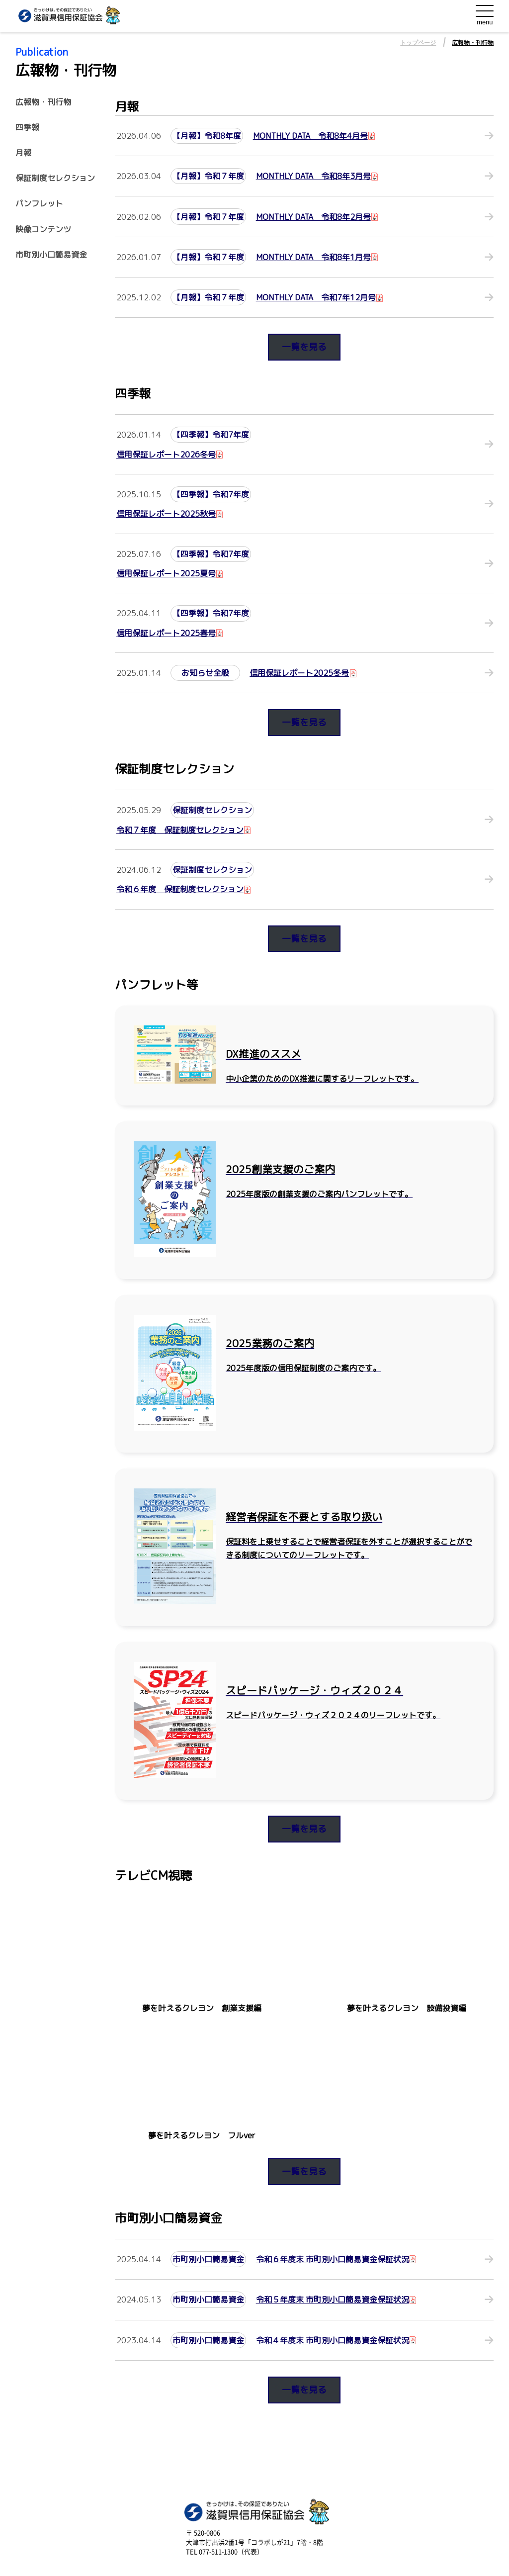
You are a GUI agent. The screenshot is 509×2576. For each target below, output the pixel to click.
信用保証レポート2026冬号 (166, 454)
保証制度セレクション (55, 178)
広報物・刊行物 (473, 42)
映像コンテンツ (43, 229)
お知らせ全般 (205, 672)
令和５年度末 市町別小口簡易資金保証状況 (332, 2299)
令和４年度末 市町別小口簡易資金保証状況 (332, 2340)
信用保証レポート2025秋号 (166, 513)
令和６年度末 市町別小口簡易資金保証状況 (332, 2259)
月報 (23, 153)
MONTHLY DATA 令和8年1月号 (313, 257)
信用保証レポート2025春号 (166, 633)
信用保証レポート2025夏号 (166, 573)
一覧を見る (304, 347)
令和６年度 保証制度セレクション (180, 889)
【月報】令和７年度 (208, 176)
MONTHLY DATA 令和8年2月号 (313, 216)
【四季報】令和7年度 (210, 434)
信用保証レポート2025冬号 (299, 672)
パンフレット (39, 203)
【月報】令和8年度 (206, 135)
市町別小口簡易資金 (51, 255)
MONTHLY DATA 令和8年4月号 (310, 135)
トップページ (418, 42)
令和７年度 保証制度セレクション (180, 830)
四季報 (27, 127)
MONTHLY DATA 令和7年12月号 (316, 297)
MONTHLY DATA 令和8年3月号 (313, 176)
